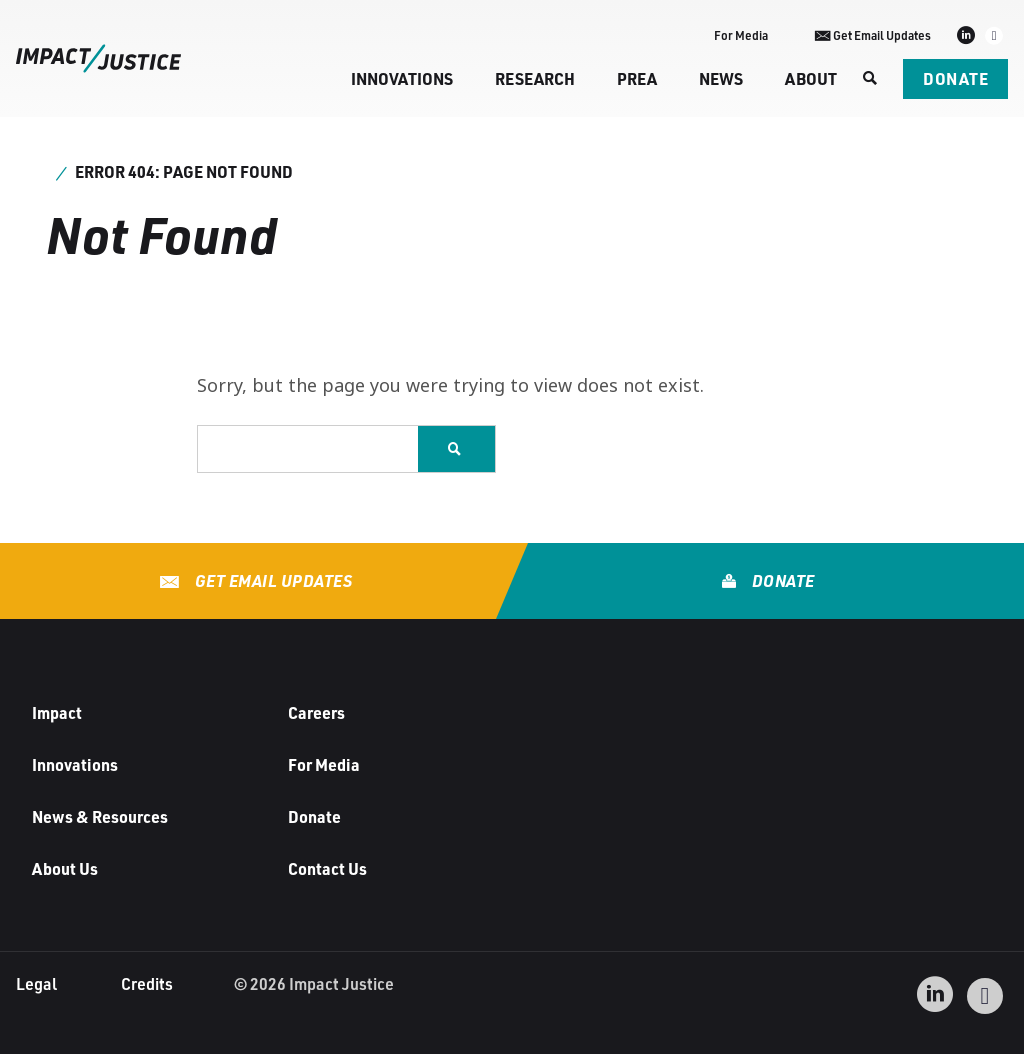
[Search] (870, 79)
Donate (955, 78)
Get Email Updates (271, 580)
